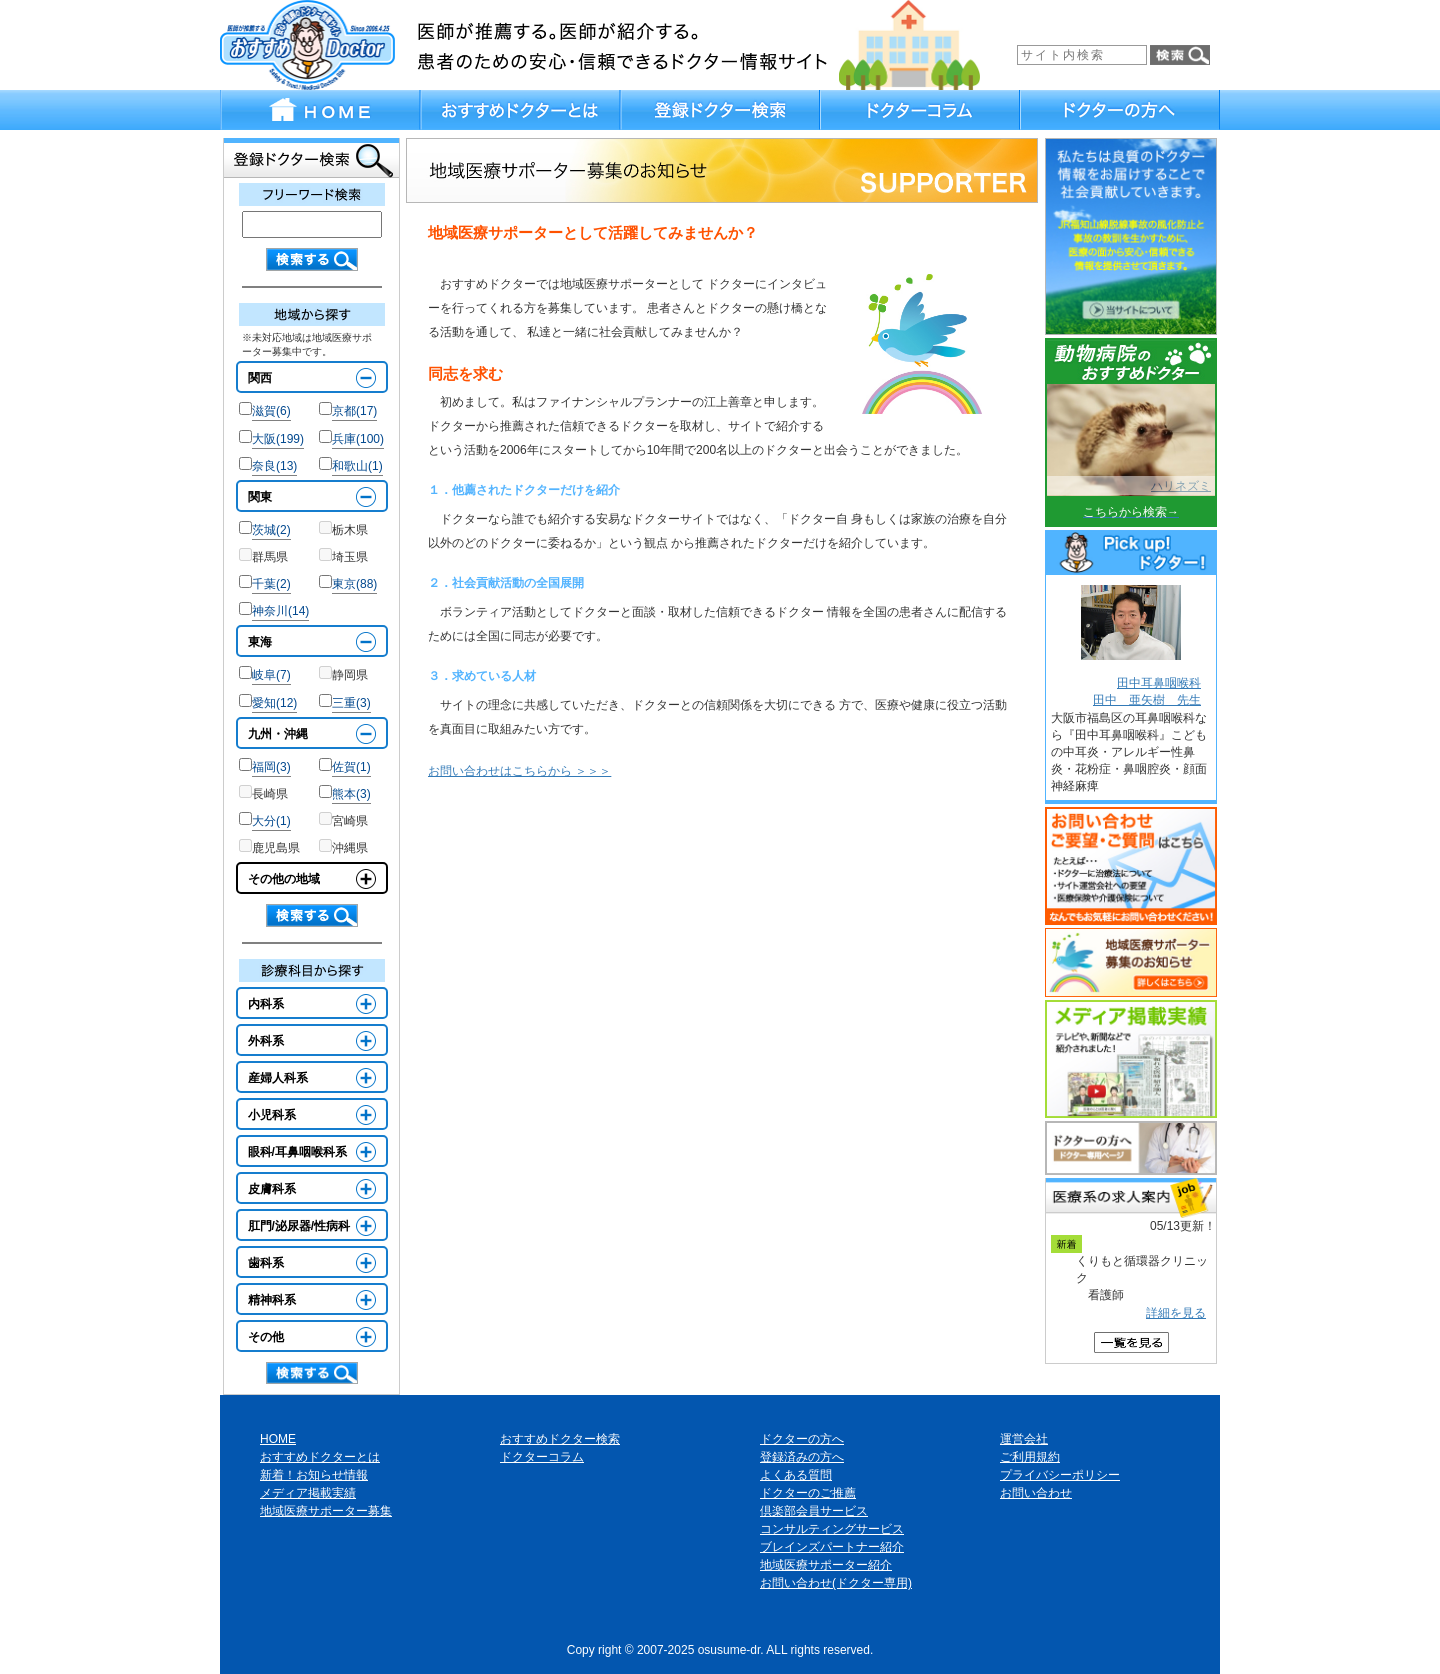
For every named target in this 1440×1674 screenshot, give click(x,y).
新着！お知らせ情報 (314, 1475)
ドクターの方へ (802, 1439)
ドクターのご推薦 (808, 1493)
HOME (278, 1439)
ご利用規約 (1030, 1457)
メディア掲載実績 (308, 1493)
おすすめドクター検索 (560, 1439)
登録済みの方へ (802, 1457)
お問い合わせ (1036, 1493)
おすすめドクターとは (320, 1457)
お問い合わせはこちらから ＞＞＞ (519, 771)
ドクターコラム (542, 1457)
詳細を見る (1176, 1313)
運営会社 (1024, 1439)
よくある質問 (796, 1475)
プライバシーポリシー (1060, 1475)
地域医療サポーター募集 (326, 1511)
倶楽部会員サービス (814, 1511)
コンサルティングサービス (832, 1529)
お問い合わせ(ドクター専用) (836, 1583)
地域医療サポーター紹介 (826, 1565)
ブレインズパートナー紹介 (832, 1547)
